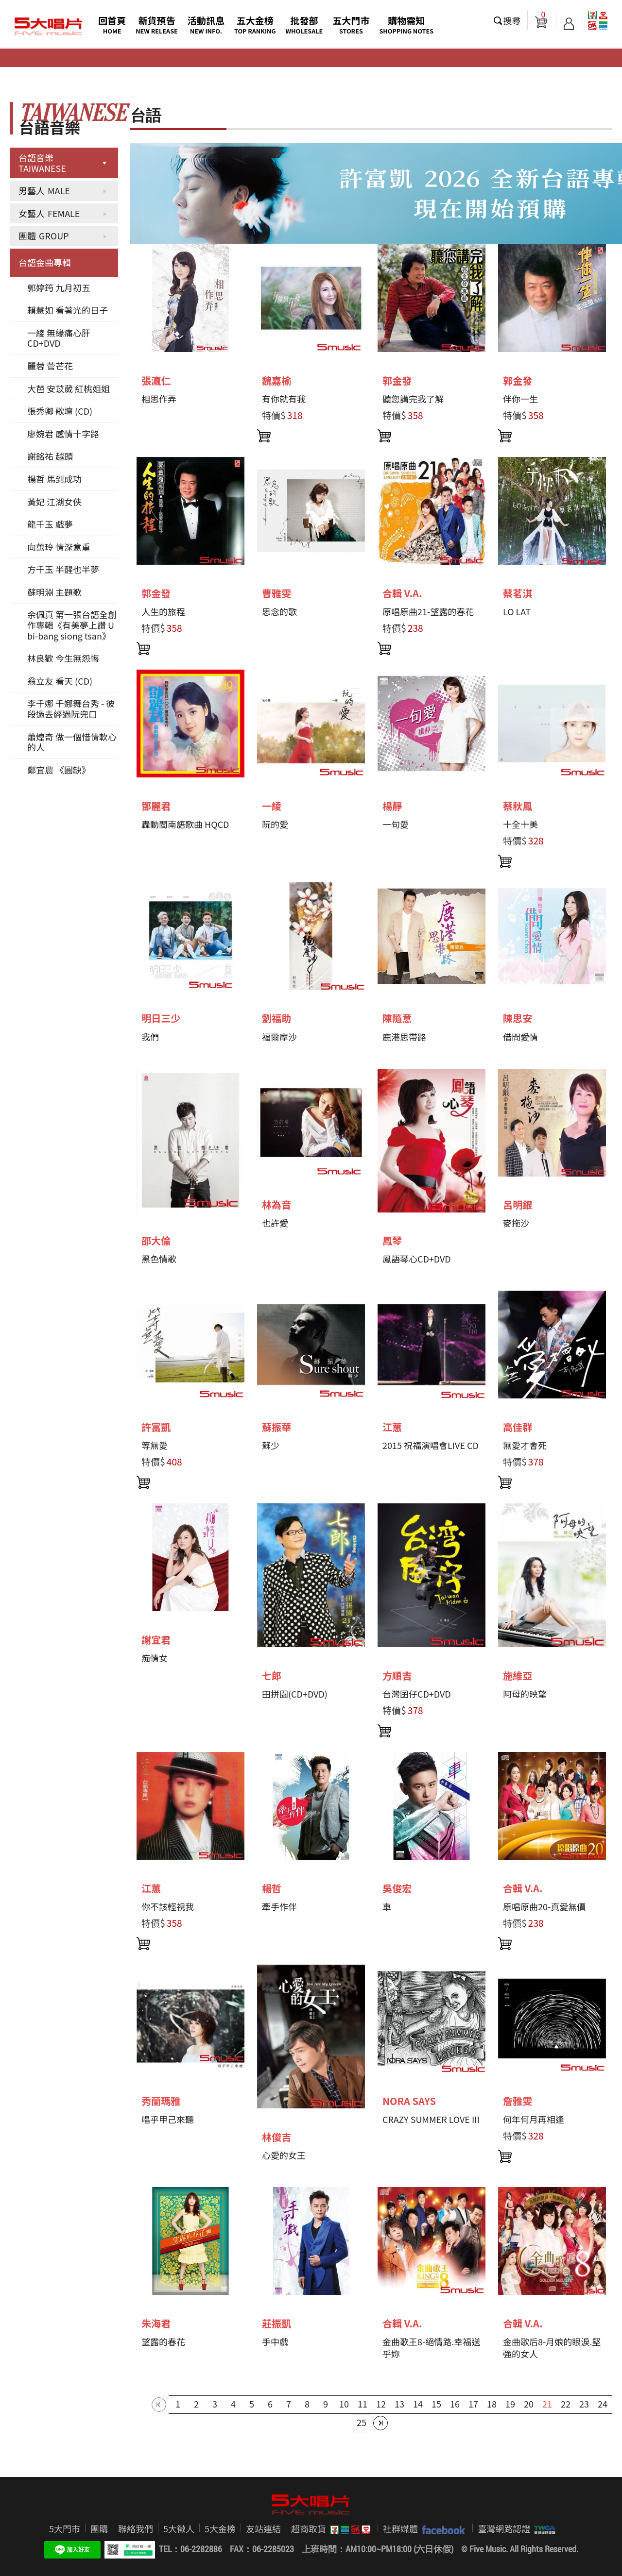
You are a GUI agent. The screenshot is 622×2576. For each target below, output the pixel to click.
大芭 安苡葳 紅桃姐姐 (68, 388)
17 (473, 2403)
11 (362, 2403)
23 (584, 2403)
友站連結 (263, 2528)
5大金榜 (220, 2528)
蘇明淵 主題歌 (54, 592)
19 (510, 2403)
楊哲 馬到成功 (54, 478)
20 (529, 2403)
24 (602, 2403)
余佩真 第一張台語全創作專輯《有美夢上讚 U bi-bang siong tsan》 (72, 624)
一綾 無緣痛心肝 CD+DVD (58, 338)
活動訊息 (206, 24)
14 (418, 2403)
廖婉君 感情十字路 (63, 433)
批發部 (304, 24)
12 (381, 2403)
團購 (99, 2528)
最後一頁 (380, 2423)
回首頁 (112, 24)
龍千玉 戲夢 (50, 524)
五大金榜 (255, 24)
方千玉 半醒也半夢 (63, 569)
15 (436, 2403)
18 (492, 2403)
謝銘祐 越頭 (50, 456)
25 (361, 2422)
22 (565, 2403)
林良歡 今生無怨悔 (63, 658)
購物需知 (406, 24)
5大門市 (64, 2528)
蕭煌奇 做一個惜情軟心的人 (72, 742)
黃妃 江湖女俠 (54, 501)
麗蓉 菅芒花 (50, 365)
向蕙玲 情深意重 (58, 546)
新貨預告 (157, 24)
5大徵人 (178, 2528)
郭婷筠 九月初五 (58, 287)
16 (455, 2403)
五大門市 (350, 24)
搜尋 (512, 20)
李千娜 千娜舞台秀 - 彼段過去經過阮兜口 (71, 708)
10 (344, 2403)
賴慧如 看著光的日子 (67, 309)
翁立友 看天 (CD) (59, 680)
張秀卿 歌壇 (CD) (59, 410)
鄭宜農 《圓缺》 (58, 769)
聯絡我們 (135, 2528)
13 (399, 2403)
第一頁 (159, 2404)
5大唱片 (49, 27)
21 (547, 2403)
